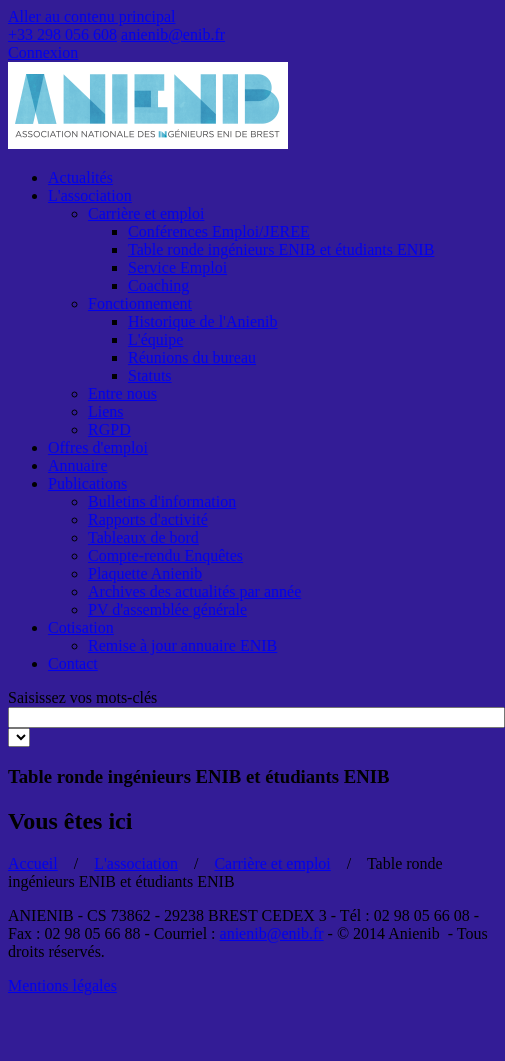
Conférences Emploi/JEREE (219, 231)
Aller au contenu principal (92, 16)
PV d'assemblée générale (167, 609)
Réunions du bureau (192, 357)
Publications (87, 483)
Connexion (43, 52)
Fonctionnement (140, 303)
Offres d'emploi (98, 447)
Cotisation (81, 627)
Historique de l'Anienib (203, 321)
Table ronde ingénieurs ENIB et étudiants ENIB (281, 249)
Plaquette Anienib (145, 573)
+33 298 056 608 (62, 34)
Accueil (33, 863)
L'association (90, 195)
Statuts (150, 375)
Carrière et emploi (146, 213)
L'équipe (155, 339)
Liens (106, 411)
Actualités (80, 177)
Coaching (158, 285)
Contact (73, 663)
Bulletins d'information (162, 501)
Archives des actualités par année (194, 591)
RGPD (109, 429)
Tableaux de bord (143, 537)
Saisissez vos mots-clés (82, 697)
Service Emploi (177, 267)
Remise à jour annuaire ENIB (182, 645)
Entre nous (122, 393)
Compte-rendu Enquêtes (165, 555)
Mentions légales (62, 985)
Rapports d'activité (148, 519)
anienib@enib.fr (173, 34)
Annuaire (78, 465)
